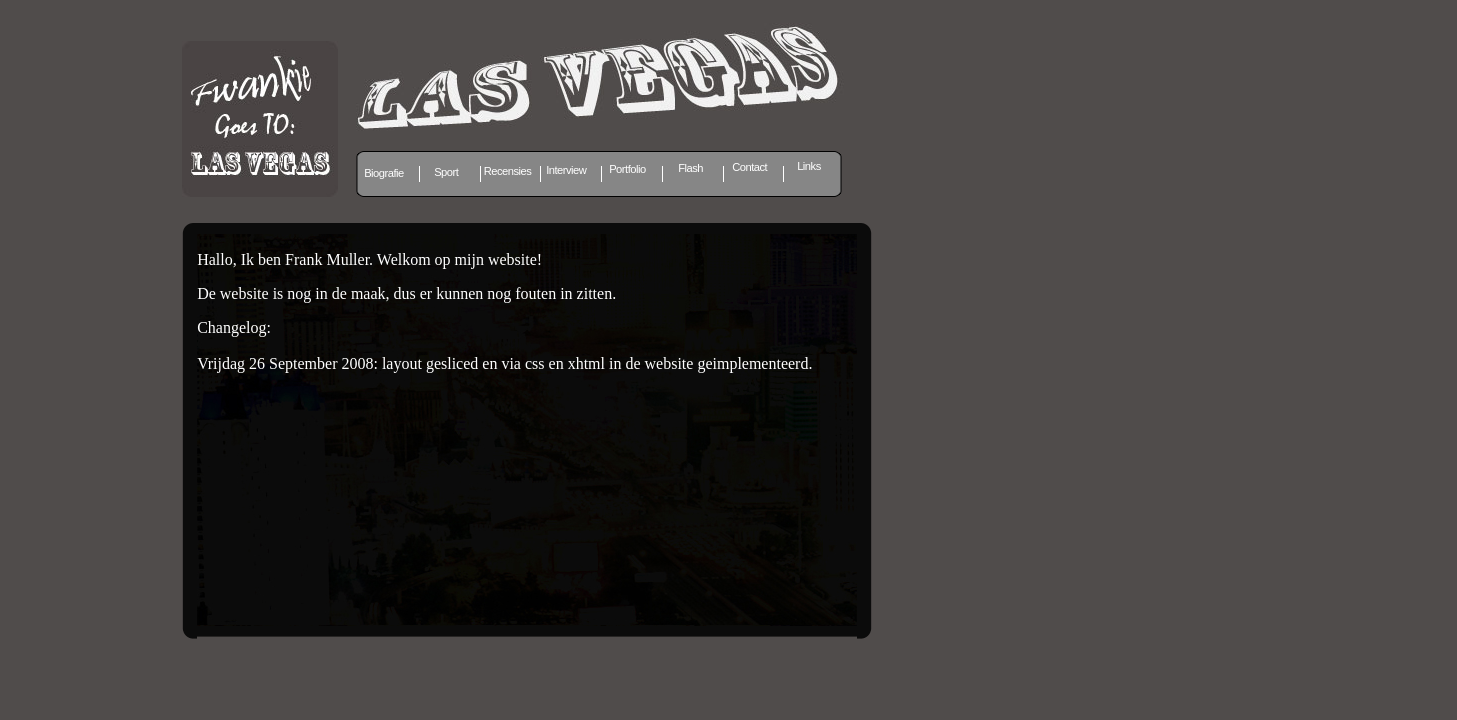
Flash (690, 168)
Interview (566, 170)
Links (809, 166)
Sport (446, 172)
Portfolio (627, 169)
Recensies (508, 171)
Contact (749, 167)
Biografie (384, 173)
